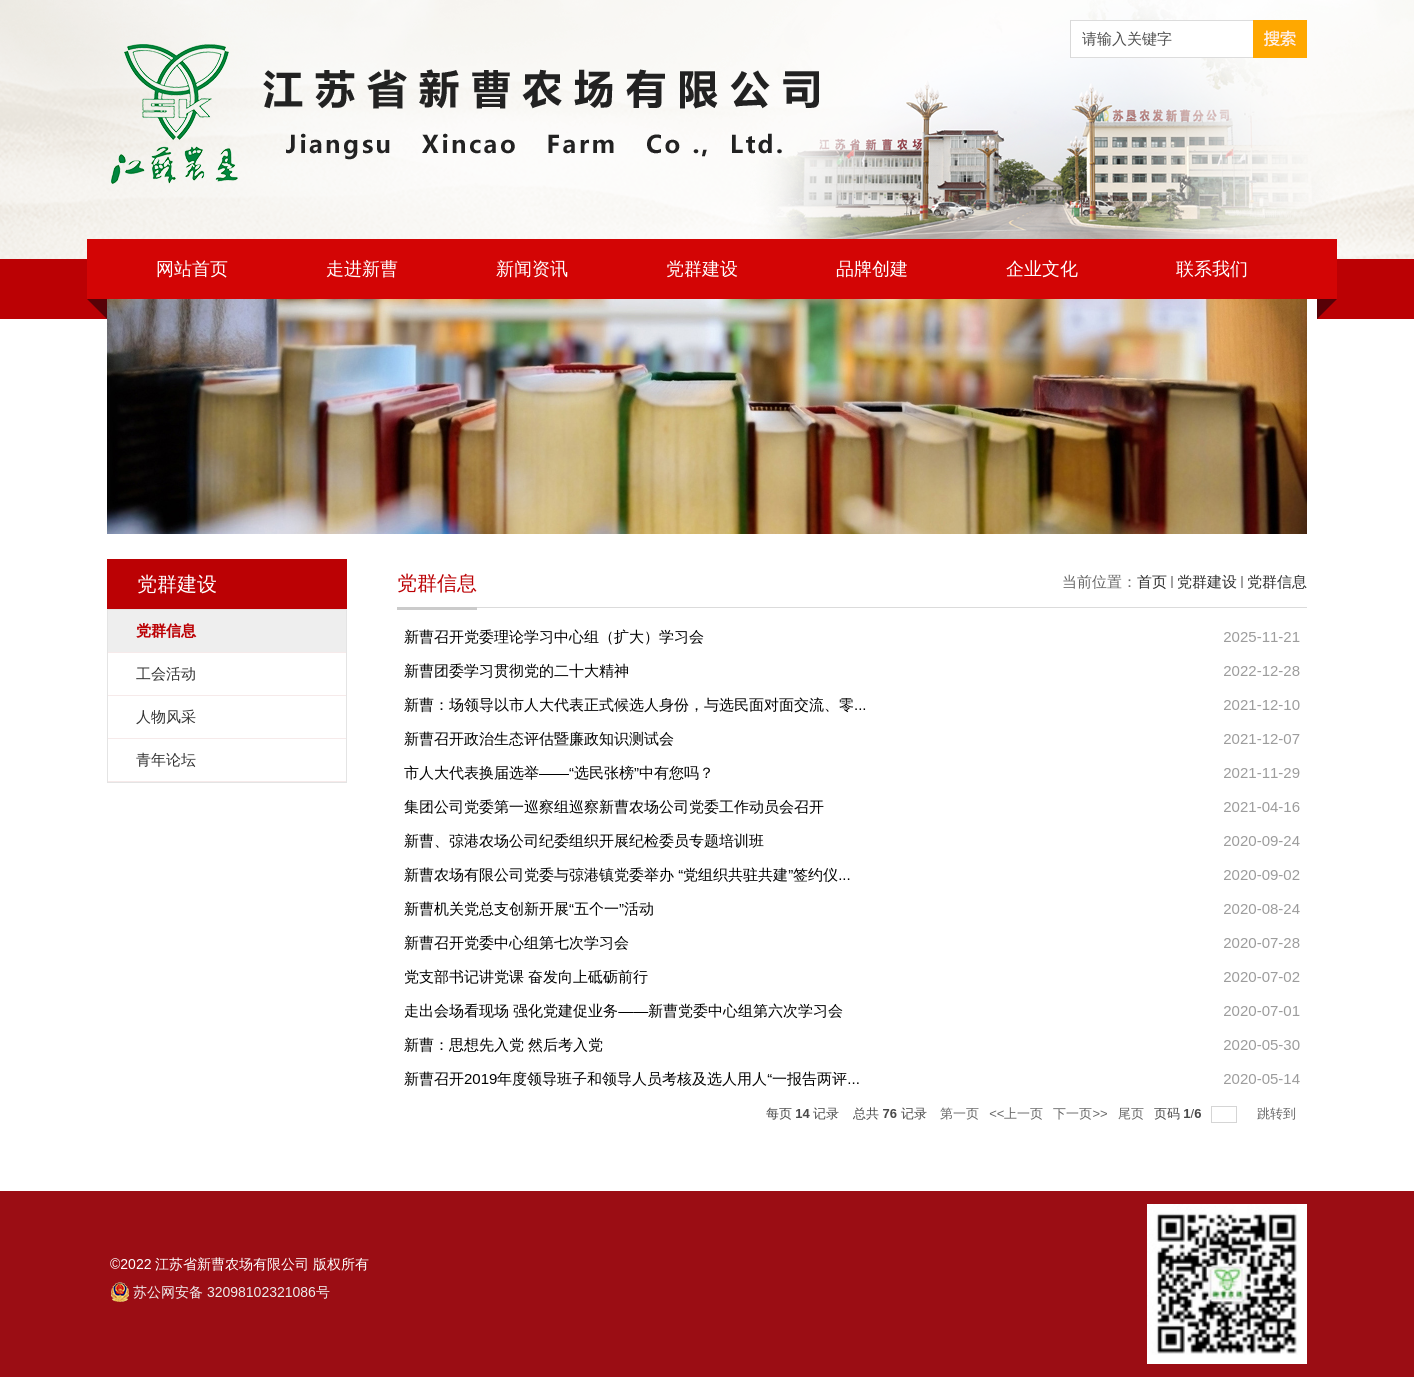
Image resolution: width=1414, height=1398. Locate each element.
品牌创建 (872, 269)
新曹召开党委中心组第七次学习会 (516, 942)
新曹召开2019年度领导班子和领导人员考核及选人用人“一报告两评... (632, 1078)
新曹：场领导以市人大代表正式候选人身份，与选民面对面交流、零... (635, 704)
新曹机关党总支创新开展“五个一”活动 (529, 908)
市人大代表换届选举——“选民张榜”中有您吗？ (559, 772)
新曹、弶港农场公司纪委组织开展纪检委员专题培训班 (584, 840)
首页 (1152, 581)
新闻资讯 (532, 269)
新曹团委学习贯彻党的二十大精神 (516, 670)
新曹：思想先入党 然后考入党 (503, 1044)
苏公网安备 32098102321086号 (231, 1292)
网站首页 (192, 269)
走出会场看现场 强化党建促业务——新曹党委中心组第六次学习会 (623, 1010)
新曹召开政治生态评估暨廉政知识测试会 (539, 738)
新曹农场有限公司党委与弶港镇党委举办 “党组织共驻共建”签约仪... (627, 874)
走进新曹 (362, 269)
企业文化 (1042, 269)
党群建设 (702, 269)
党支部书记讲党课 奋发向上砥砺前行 (526, 976)
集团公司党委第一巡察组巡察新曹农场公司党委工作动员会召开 (614, 806)
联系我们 (1212, 269)
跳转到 (1278, 1113)
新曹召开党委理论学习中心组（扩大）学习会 (554, 636)
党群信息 (1277, 581)
